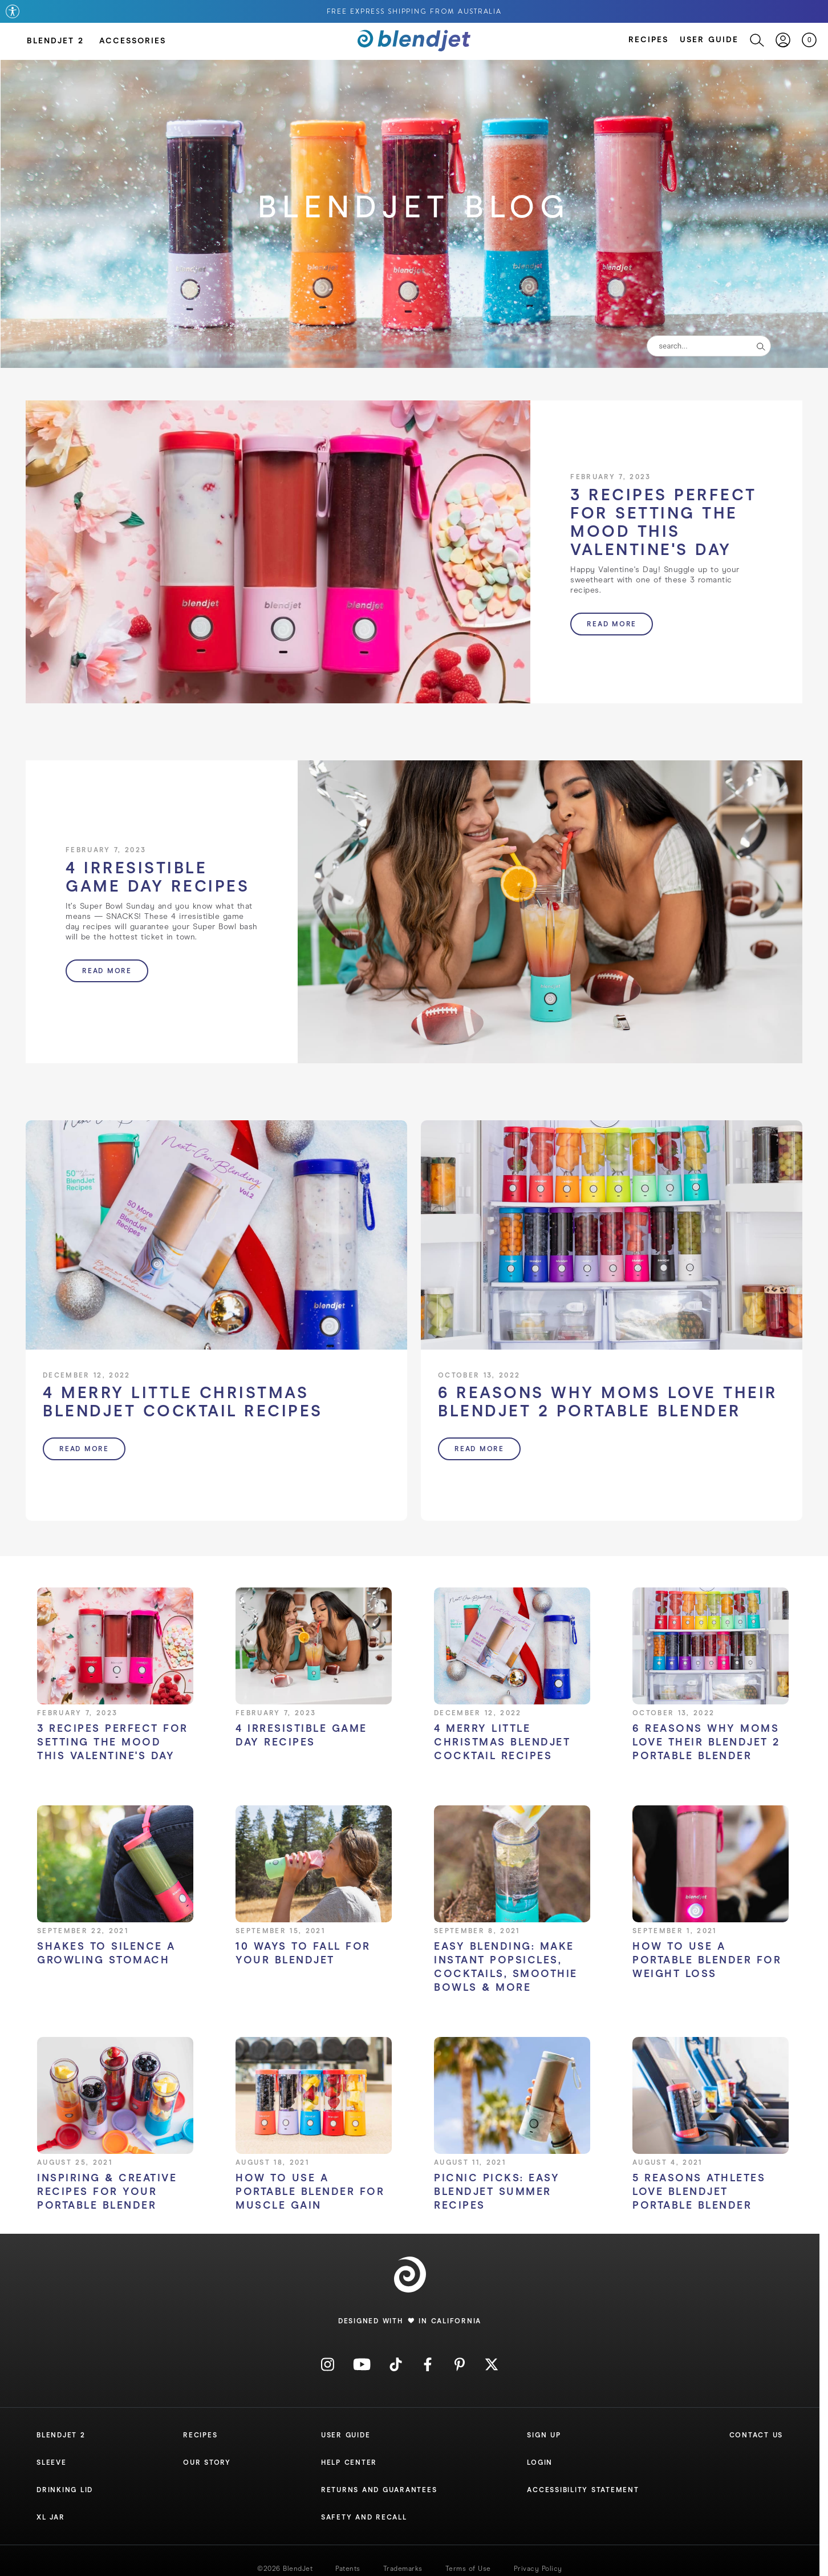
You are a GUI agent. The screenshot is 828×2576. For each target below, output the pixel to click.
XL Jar (50, 2517)
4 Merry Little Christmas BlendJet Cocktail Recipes (502, 1742)
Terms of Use (468, 2569)
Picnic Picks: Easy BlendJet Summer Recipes (496, 2192)
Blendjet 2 (61, 2435)
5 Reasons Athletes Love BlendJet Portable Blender (698, 2192)
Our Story (207, 2462)
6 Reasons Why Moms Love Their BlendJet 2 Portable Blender (706, 1742)
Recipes (648, 39)
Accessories (132, 41)
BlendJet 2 (55, 41)
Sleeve (51, 2462)
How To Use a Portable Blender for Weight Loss (706, 1960)
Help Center (349, 2462)
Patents (347, 2569)
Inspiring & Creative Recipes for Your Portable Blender (107, 2192)
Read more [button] (611, 624)
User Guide (709, 39)
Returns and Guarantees (379, 2490)
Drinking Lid (64, 2490)
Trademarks (403, 2569)
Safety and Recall (364, 2517)
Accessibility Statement (583, 2490)
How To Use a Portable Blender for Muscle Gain (310, 2192)
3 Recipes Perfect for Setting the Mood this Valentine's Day (112, 1742)
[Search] (751, 40)
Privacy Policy (538, 2569)
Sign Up (544, 2435)
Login (540, 2462)
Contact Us (756, 2435)
